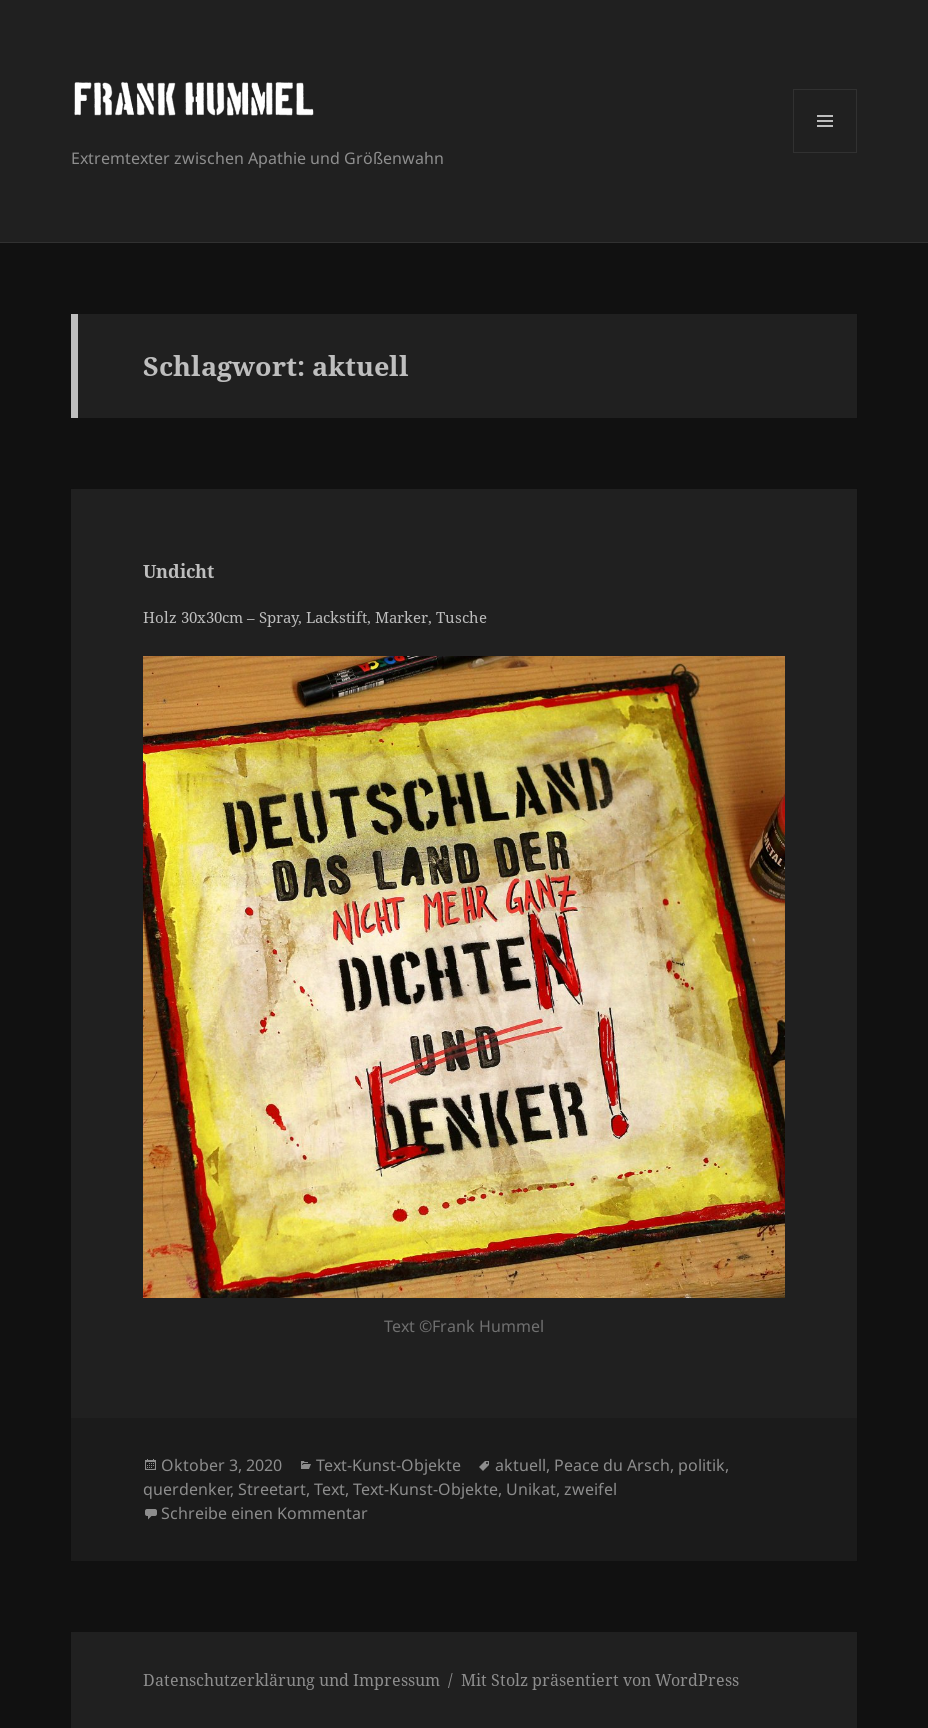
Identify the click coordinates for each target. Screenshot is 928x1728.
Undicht (178, 571)
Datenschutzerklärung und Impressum (291, 1680)
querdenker (186, 1489)
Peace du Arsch (612, 1465)
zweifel (590, 1489)
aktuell (520, 1465)
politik (701, 1465)
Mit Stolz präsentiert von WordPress (600, 1680)
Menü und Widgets (825, 152)
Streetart (272, 1489)
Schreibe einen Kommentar (264, 1513)
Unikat (531, 1489)
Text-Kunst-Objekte (388, 1465)
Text (329, 1489)
